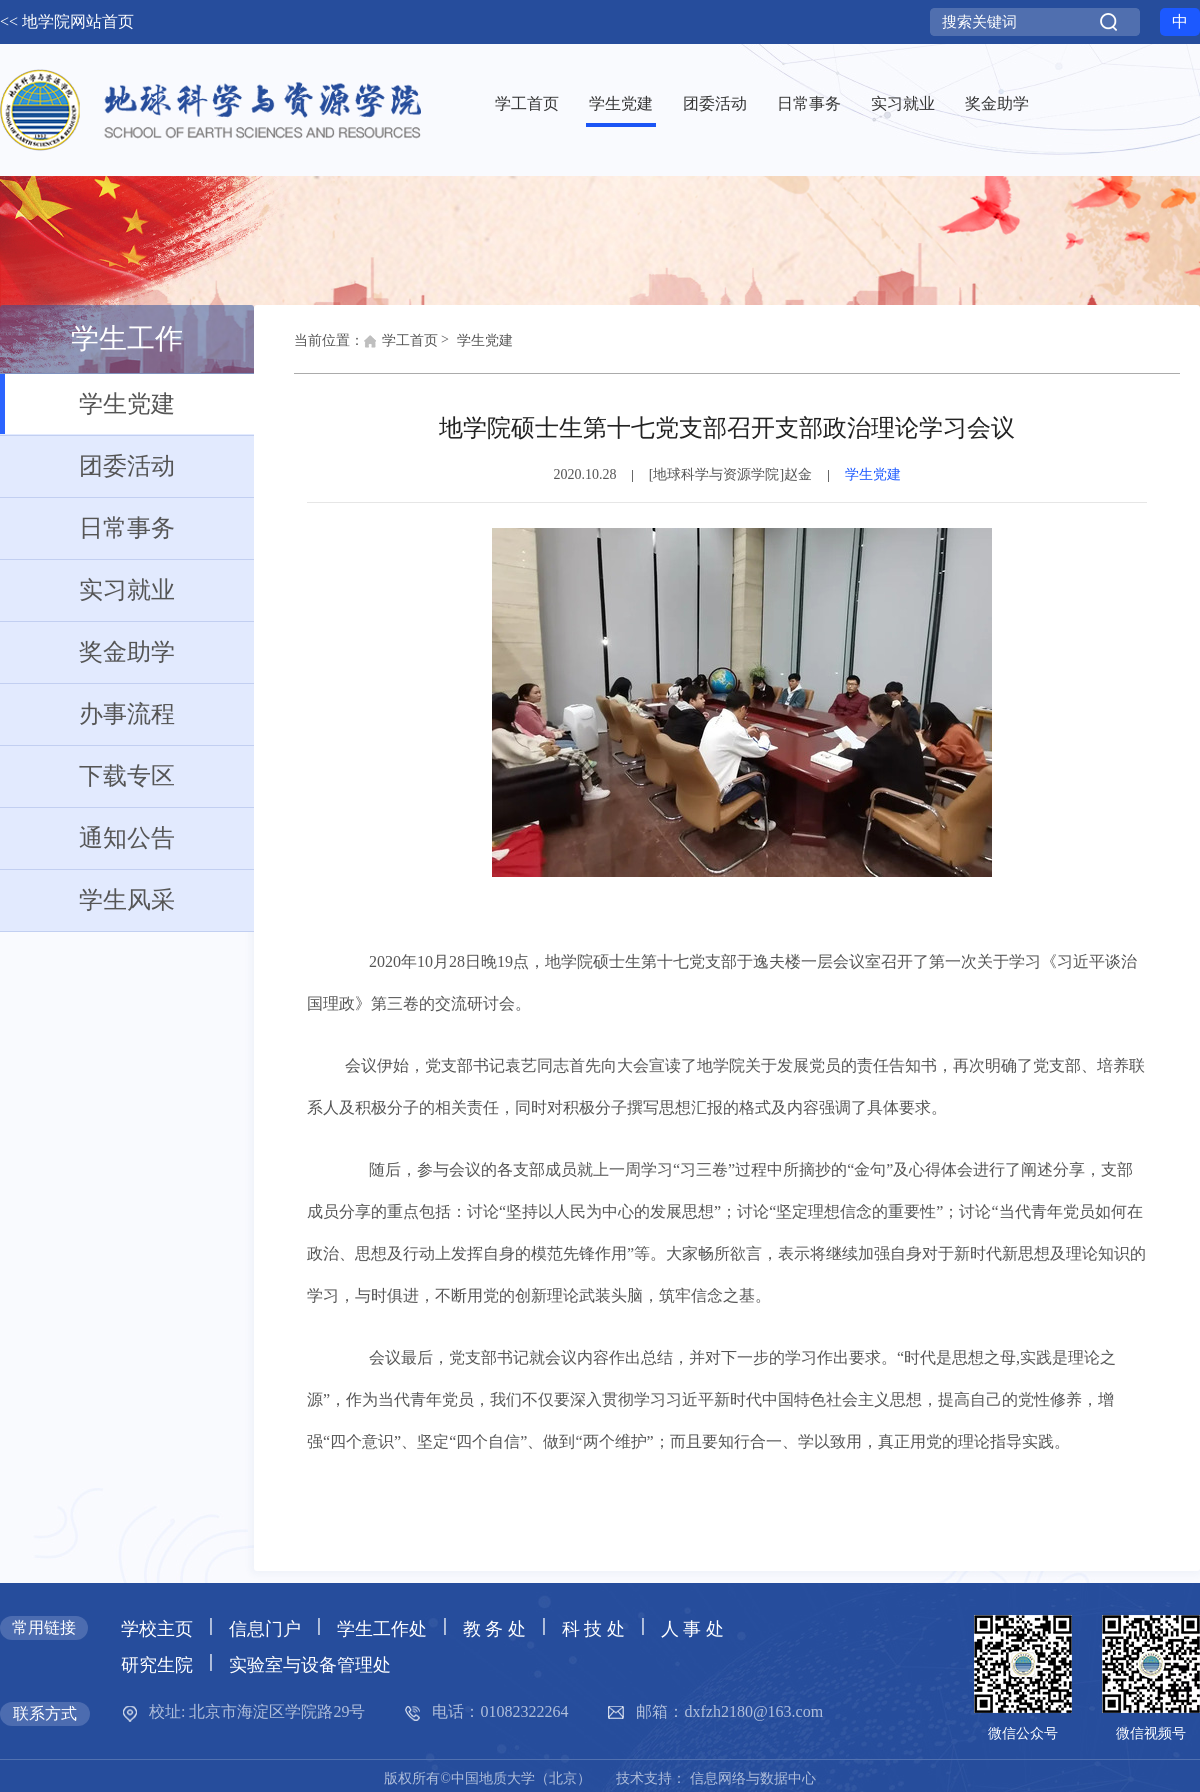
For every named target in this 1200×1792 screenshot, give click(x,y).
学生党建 (87, 404)
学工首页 (401, 346)
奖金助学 (87, 652)
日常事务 (87, 528)
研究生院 (157, 1665)
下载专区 (87, 776)
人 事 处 (692, 1629)
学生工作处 (382, 1629)
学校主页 (157, 1629)
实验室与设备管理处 (310, 1665)
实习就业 (87, 590)
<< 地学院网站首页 (67, 21)
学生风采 (87, 900)
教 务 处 (494, 1629)
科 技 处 (593, 1629)
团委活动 (87, 466)
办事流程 (87, 714)
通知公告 (87, 838)
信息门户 (265, 1629)
